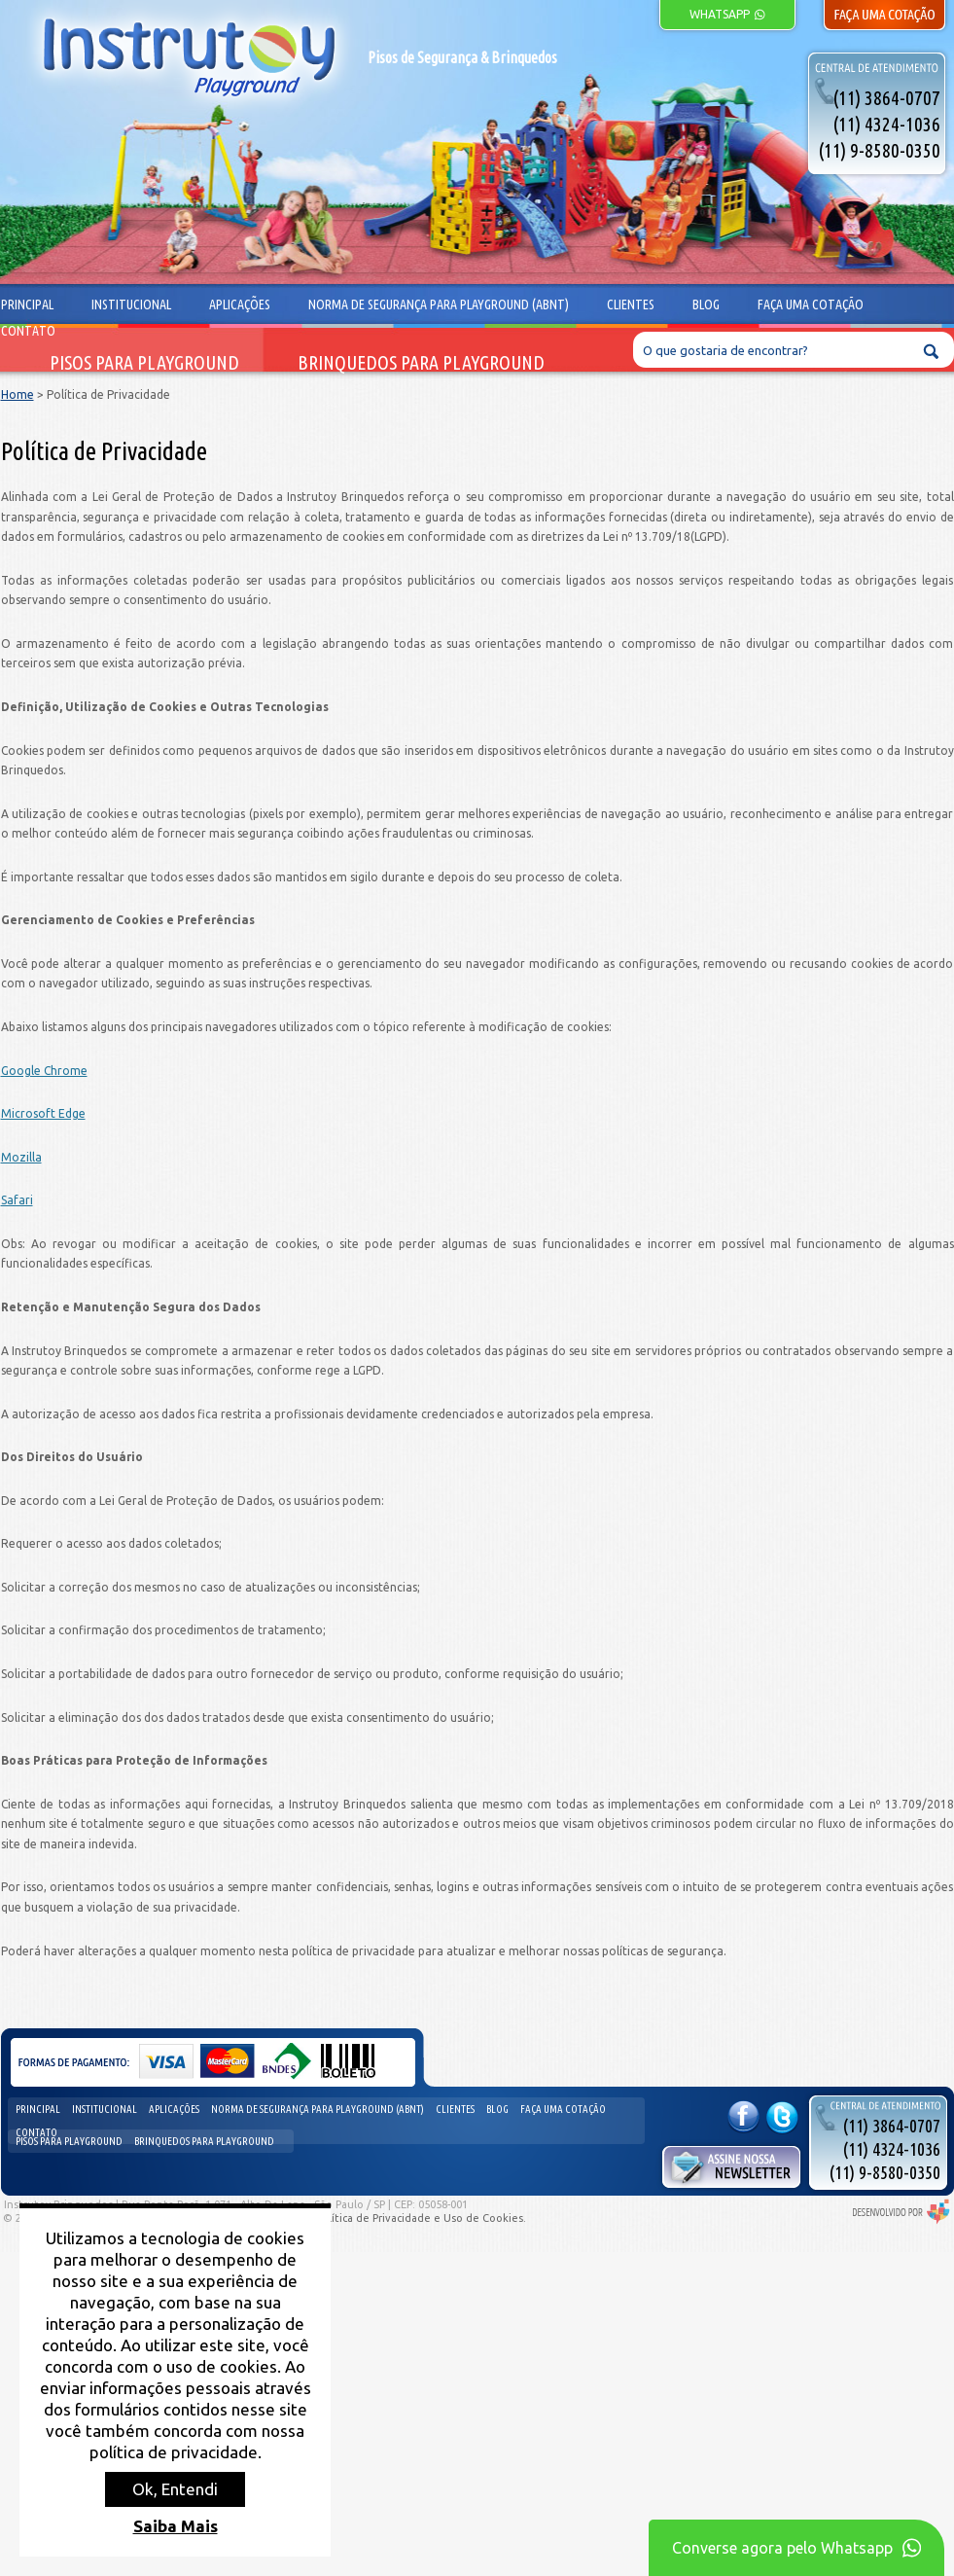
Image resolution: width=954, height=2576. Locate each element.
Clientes (455, 2109)
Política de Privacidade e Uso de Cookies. (421, 2218)
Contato (28, 331)
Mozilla (21, 1157)
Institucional (104, 2109)
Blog (497, 2109)
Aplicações (174, 2109)
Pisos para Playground (69, 2141)
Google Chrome (44, 1070)
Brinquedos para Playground (204, 2141)
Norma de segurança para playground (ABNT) (317, 2109)
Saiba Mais (175, 2526)
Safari (17, 1200)
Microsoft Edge (43, 1113)
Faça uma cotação (563, 2109)
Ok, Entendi (175, 2489)
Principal (38, 2109)
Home (17, 394)
